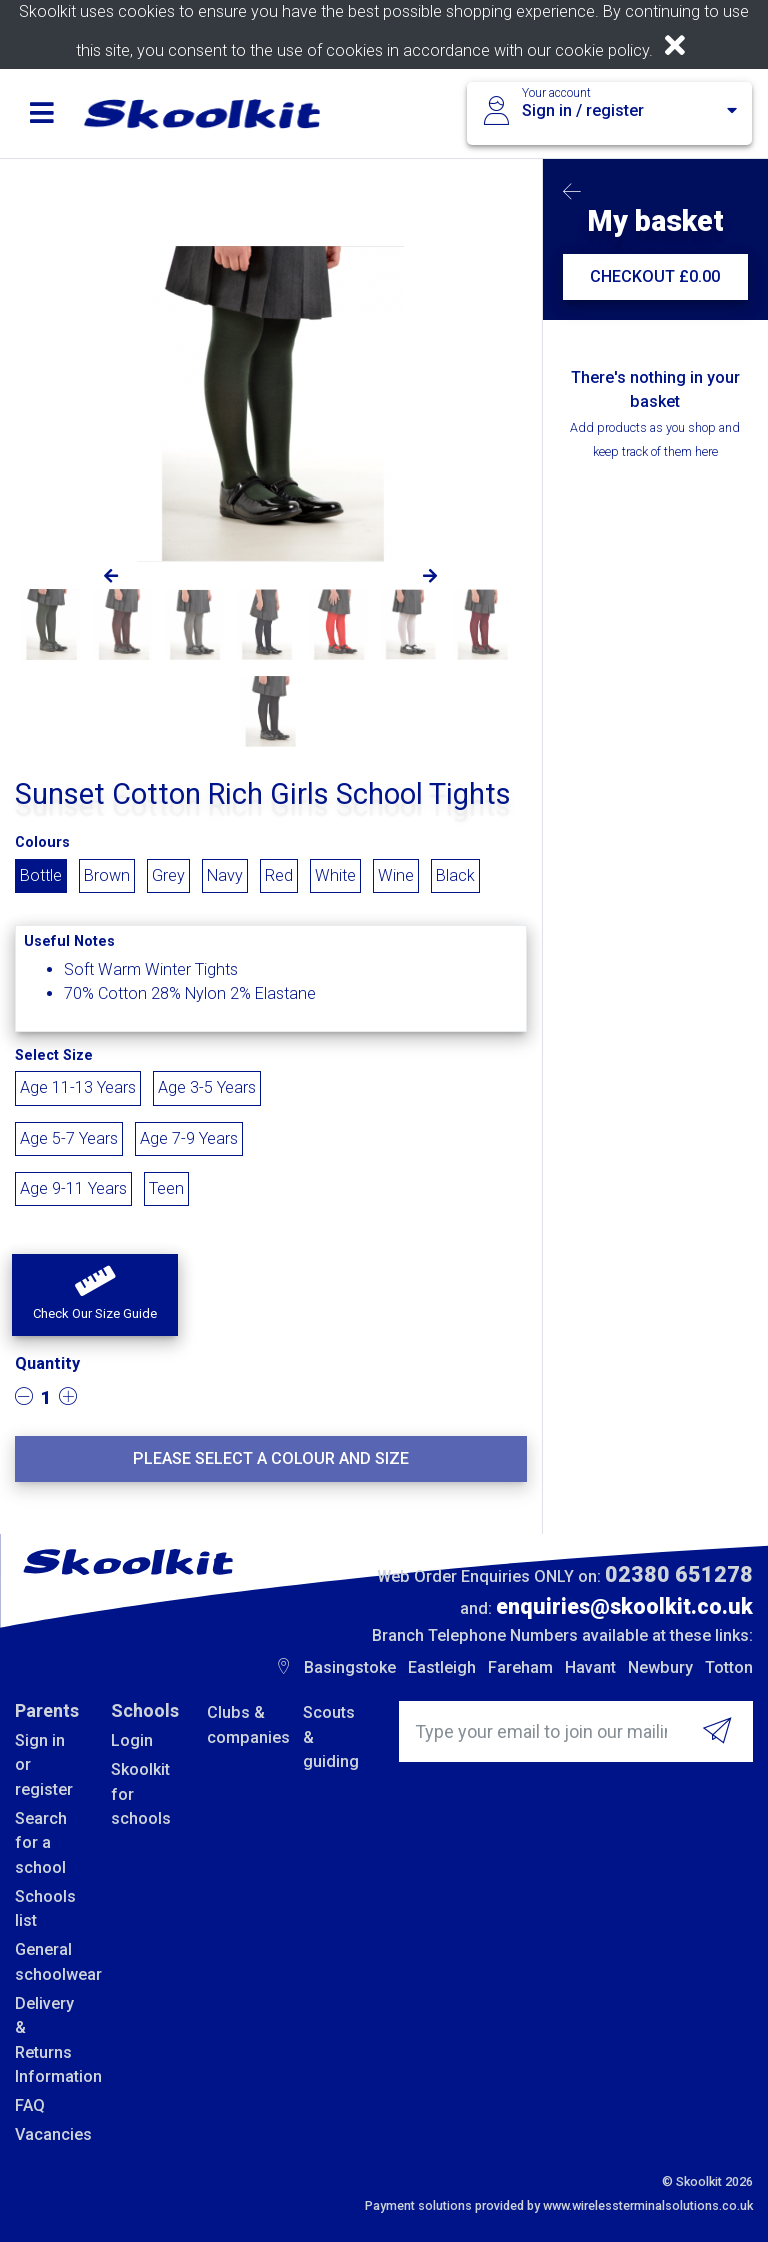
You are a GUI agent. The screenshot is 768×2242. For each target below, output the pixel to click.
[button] (95, 1295)
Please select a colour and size (271, 1458)
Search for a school (41, 1843)
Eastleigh (442, 1667)
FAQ (30, 2105)
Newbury (660, 1667)
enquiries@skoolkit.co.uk (624, 1606)
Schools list (45, 1908)
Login (132, 1740)
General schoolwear (48, 1961)
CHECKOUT (655, 276)
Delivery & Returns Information (48, 2040)
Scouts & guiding (331, 1737)
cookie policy (602, 50)
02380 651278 (679, 1574)
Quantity (47, 1363)
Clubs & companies (240, 1724)
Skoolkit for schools (141, 1794)
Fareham (520, 1667)
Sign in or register (44, 1765)
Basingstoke (350, 1667)
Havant (590, 1667)
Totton (729, 1667)
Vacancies (48, 2134)
